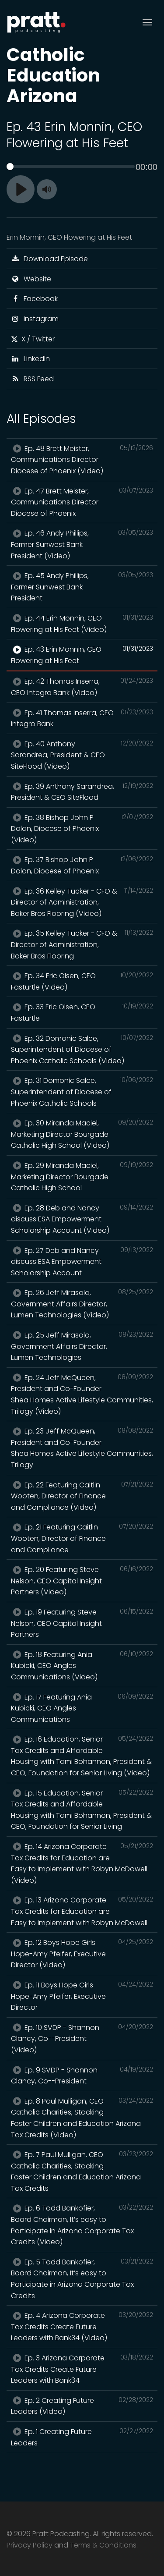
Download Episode (49, 259)
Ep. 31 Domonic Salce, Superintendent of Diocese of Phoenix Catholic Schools (82, 1091)
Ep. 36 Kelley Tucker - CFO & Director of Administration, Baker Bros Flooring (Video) (82, 902)
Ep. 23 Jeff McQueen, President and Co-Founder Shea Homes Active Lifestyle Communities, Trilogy (82, 1448)
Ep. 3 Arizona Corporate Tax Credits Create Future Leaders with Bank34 (82, 2368)
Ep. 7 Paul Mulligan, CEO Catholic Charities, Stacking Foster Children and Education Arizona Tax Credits (82, 2171)
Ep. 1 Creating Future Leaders (82, 2437)
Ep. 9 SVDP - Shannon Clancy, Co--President (82, 2075)
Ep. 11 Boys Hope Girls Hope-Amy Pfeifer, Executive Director (82, 1996)
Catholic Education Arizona (53, 75)
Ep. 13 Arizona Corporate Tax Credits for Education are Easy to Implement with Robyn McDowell (82, 1911)
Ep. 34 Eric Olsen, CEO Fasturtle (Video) (82, 981)
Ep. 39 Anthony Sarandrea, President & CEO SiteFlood (82, 792)
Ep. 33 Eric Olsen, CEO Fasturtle (82, 1012)
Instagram (35, 319)
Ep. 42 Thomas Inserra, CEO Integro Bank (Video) (82, 687)
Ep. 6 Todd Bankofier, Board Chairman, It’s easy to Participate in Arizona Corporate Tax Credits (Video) (82, 2225)
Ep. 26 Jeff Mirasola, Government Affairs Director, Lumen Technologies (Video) (82, 1303)
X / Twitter (33, 339)
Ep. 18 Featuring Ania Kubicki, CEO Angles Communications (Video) (82, 1665)
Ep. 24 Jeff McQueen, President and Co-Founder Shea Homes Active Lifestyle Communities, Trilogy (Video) (82, 1394)
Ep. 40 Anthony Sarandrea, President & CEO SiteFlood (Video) (82, 754)
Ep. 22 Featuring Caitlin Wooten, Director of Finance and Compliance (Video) (82, 1496)
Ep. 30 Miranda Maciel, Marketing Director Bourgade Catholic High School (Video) (82, 1134)
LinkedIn (30, 359)
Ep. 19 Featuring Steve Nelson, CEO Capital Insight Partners (82, 1623)
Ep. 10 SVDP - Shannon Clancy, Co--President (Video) (82, 2038)
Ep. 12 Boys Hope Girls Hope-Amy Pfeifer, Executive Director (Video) (82, 1953)
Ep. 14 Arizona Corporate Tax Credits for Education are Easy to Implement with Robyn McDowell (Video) (82, 1863)
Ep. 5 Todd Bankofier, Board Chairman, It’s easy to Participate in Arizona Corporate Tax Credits (82, 2279)
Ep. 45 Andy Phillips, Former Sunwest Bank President (82, 586)
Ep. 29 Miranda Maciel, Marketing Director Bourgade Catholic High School (82, 1176)
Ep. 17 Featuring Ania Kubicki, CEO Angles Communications (82, 1708)
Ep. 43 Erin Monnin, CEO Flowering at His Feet (82, 655)
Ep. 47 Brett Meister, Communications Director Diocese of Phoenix (82, 502)
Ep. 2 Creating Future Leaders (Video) (82, 2406)
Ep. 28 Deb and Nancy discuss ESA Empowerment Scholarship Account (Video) (82, 1219)
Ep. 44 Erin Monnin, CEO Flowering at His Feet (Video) (82, 624)
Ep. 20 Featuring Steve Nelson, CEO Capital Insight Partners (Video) (82, 1580)
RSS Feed (32, 379)
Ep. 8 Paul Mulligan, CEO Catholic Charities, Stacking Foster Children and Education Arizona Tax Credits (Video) (82, 2118)
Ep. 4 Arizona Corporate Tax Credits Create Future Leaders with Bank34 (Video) (82, 2326)
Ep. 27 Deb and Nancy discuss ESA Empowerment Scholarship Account (82, 1261)
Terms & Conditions (103, 2545)
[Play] (21, 189)
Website (31, 279)
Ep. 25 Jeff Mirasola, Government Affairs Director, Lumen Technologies (82, 1346)
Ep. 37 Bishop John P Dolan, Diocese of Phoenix (82, 865)
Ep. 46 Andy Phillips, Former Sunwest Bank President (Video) (82, 544)
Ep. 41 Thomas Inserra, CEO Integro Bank (82, 718)
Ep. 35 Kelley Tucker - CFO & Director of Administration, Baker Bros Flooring (82, 944)
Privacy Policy (29, 2545)
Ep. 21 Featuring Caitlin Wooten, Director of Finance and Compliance (82, 1538)
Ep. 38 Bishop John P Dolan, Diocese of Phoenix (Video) (82, 828)
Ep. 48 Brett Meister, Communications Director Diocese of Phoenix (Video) (82, 459)
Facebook (34, 299)
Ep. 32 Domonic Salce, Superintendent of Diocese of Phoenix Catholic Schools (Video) (82, 1049)
